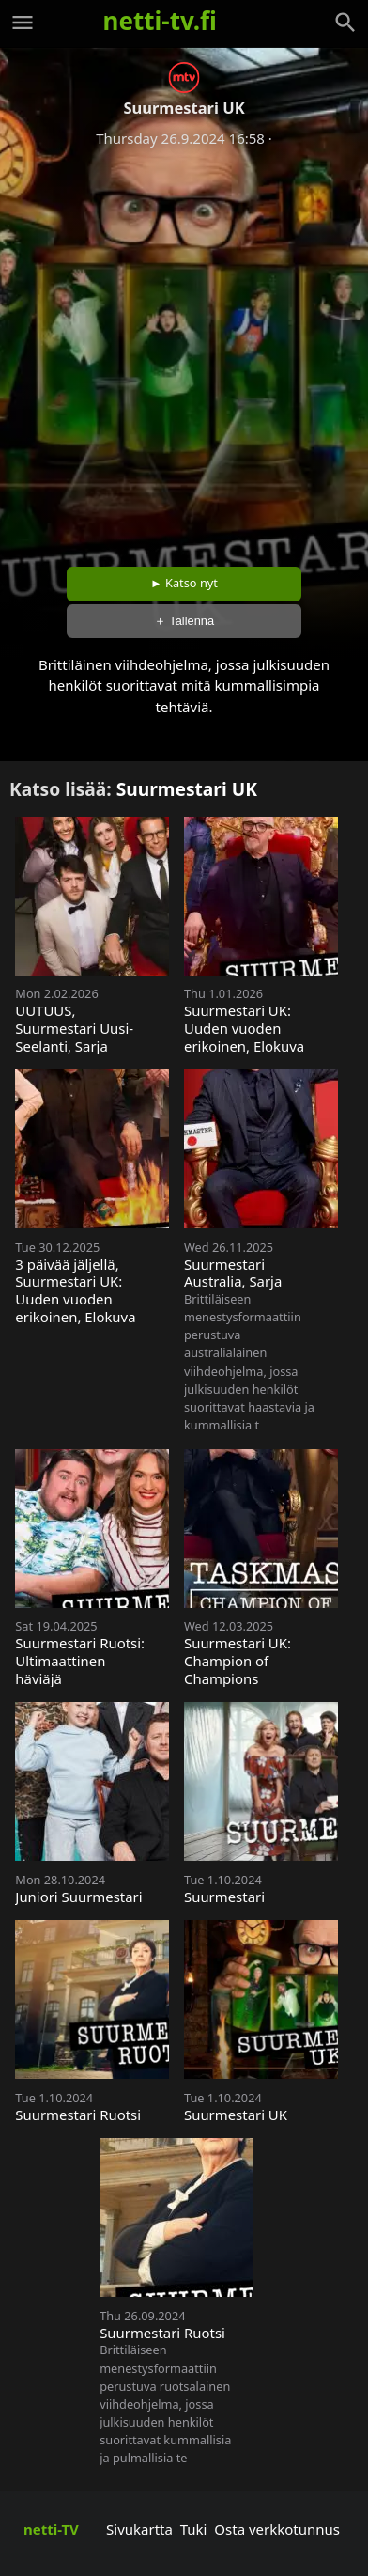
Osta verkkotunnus (277, 2529)
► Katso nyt (184, 582)
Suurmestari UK (186, 789)
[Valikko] (22, 22)
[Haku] (345, 22)
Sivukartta (139, 2529)
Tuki (193, 2529)
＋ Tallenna (184, 621)
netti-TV (51, 2529)
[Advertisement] (184, 350)
